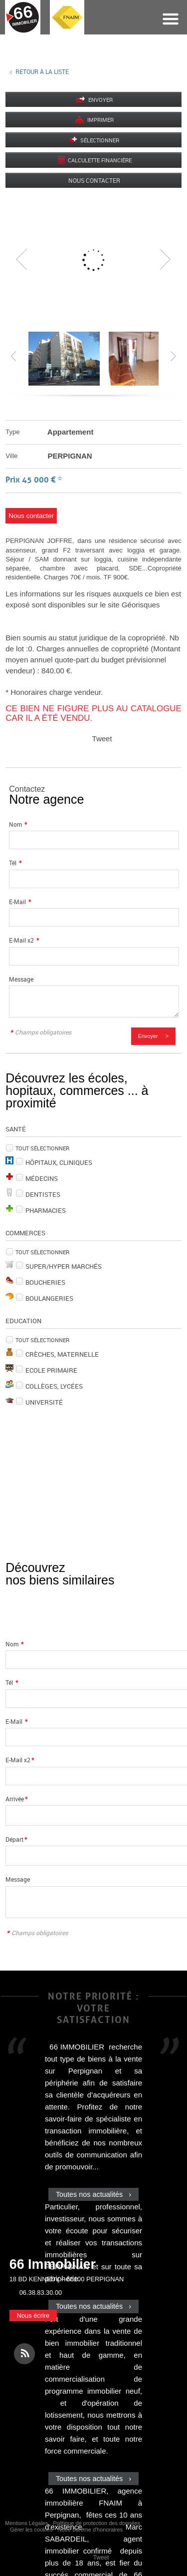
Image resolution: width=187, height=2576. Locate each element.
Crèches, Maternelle (62, 1354)
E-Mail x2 (24, 940)
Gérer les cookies (31, 2530)
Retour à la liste (42, 71)
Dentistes (42, 1194)
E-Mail (20, 902)
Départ (16, 1839)
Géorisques (141, 604)
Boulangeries (49, 1298)
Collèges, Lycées (54, 1386)
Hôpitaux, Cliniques (58, 1162)
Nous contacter (94, 180)
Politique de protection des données (96, 2523)
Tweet (102, 738)
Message (21, 979)
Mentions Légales (26, 2523)
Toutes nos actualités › (93, 2194)
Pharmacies (45, 1210)
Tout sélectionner (42, 1148)
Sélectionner (99, 140)
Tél (15, 863)
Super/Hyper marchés (63, 1266)
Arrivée (16, 1799)
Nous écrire (33, 2315)
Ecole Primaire (51, 1370)
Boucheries (45, 1282)
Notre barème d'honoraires (91, 2530)
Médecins (41, 1178)
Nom (18, 824)
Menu (171, 19)
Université (44, 1402)
